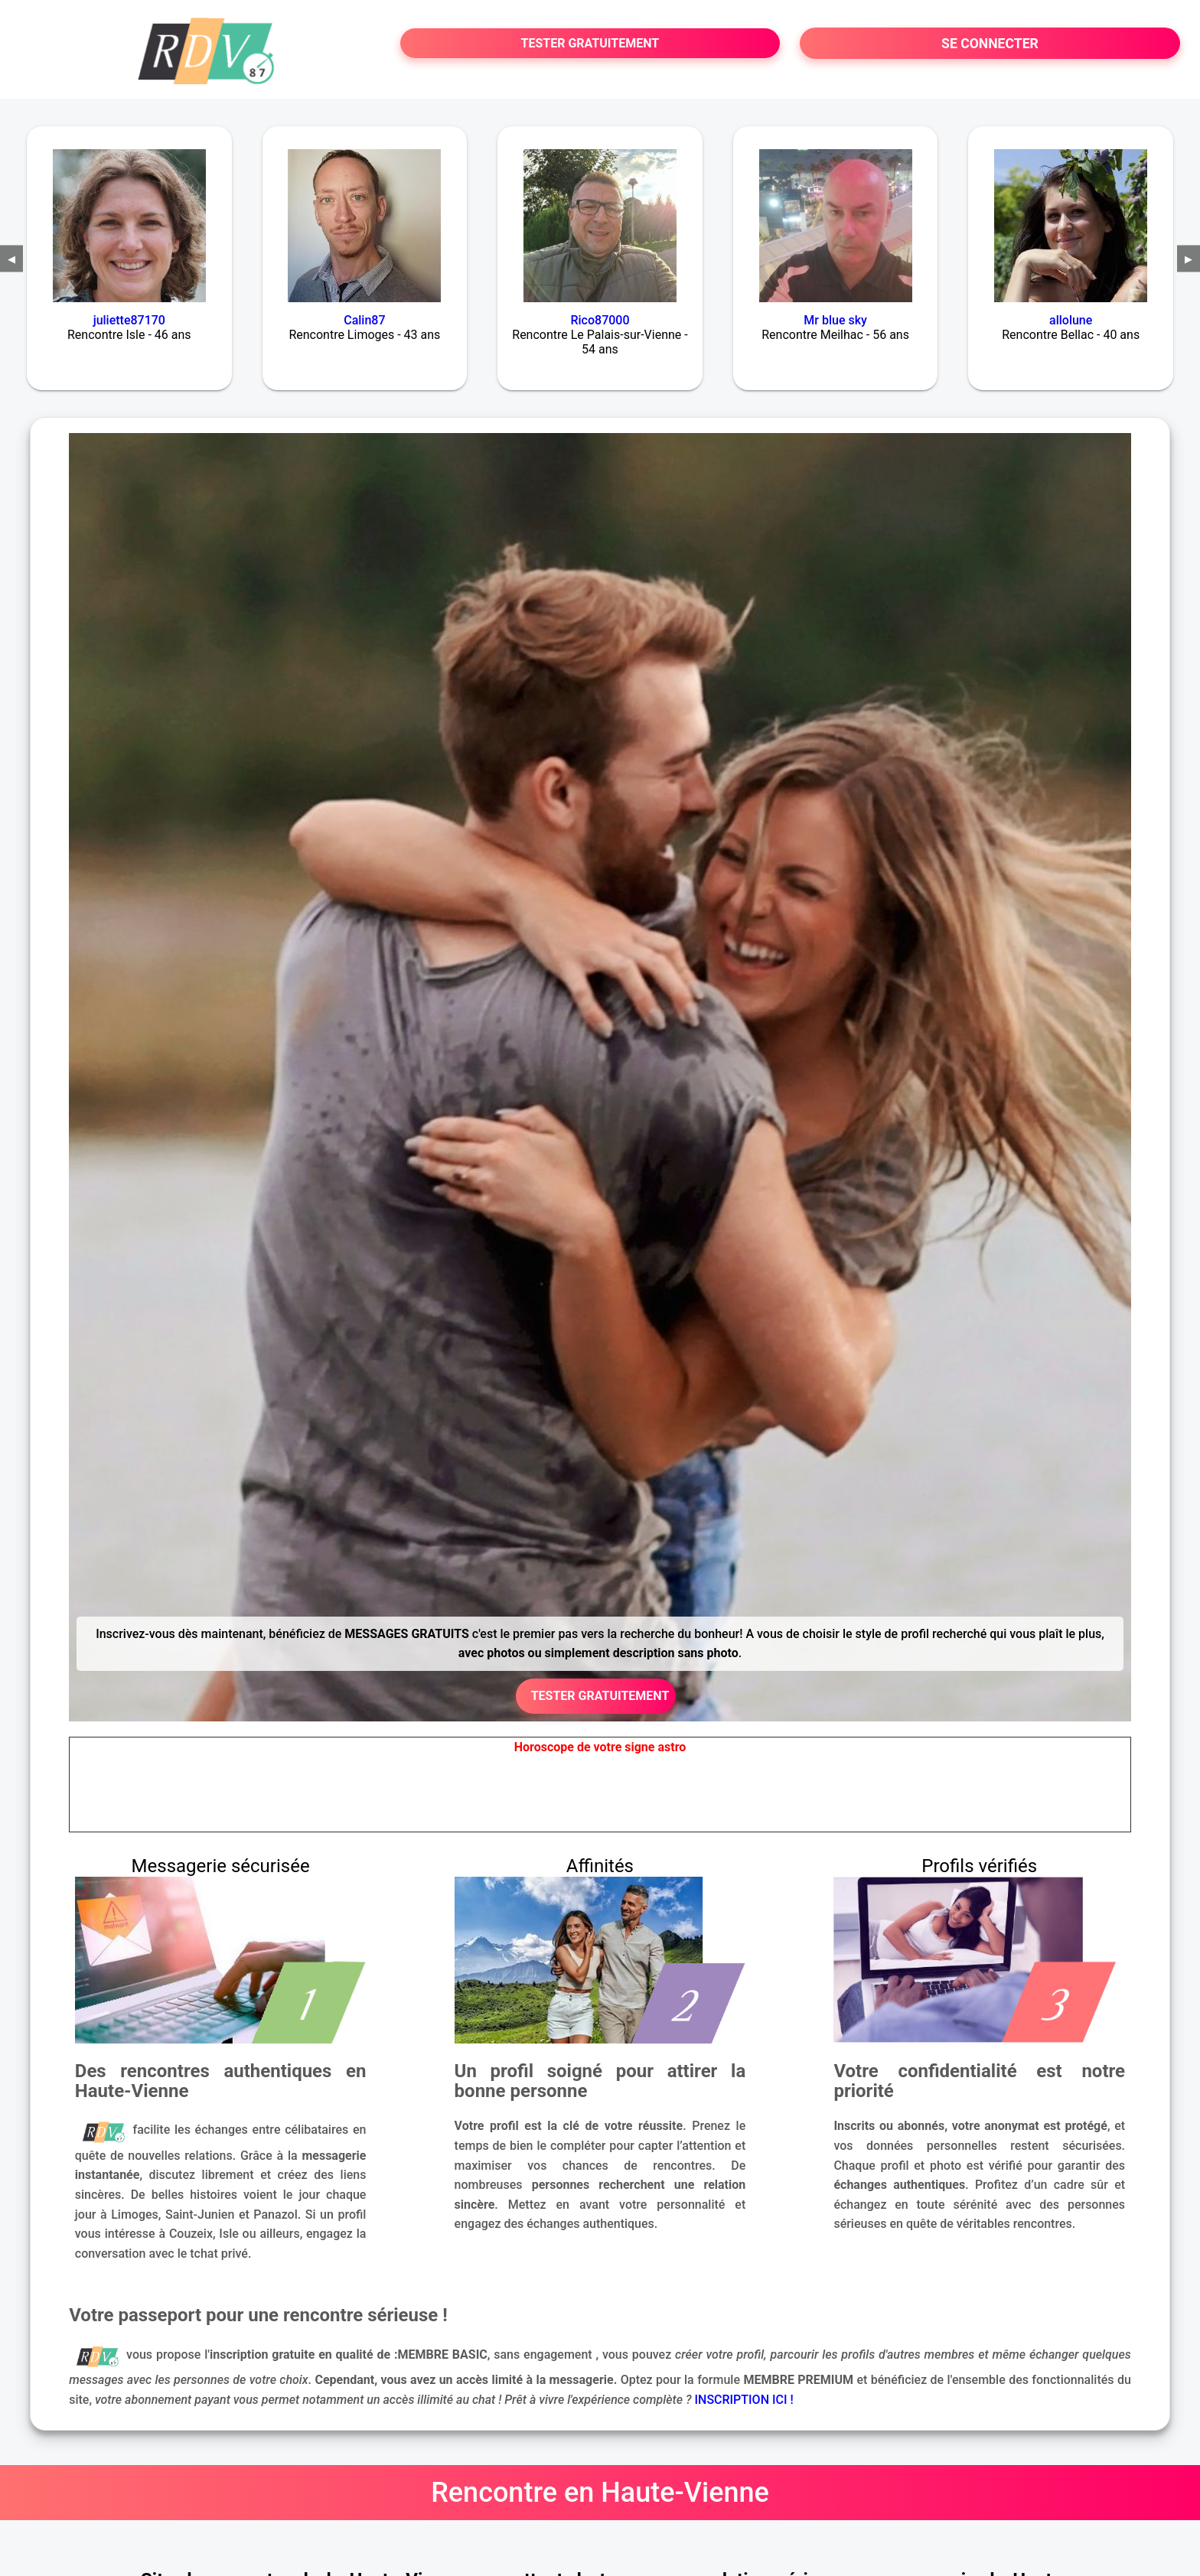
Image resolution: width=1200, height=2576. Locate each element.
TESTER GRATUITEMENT (590, 43)
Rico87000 (599, 320)
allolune (1070, 320)
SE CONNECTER (990, 43)
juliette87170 (129, 320)
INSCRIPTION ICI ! (744, 2399)
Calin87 (364, 320)
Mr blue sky (835, 320)
